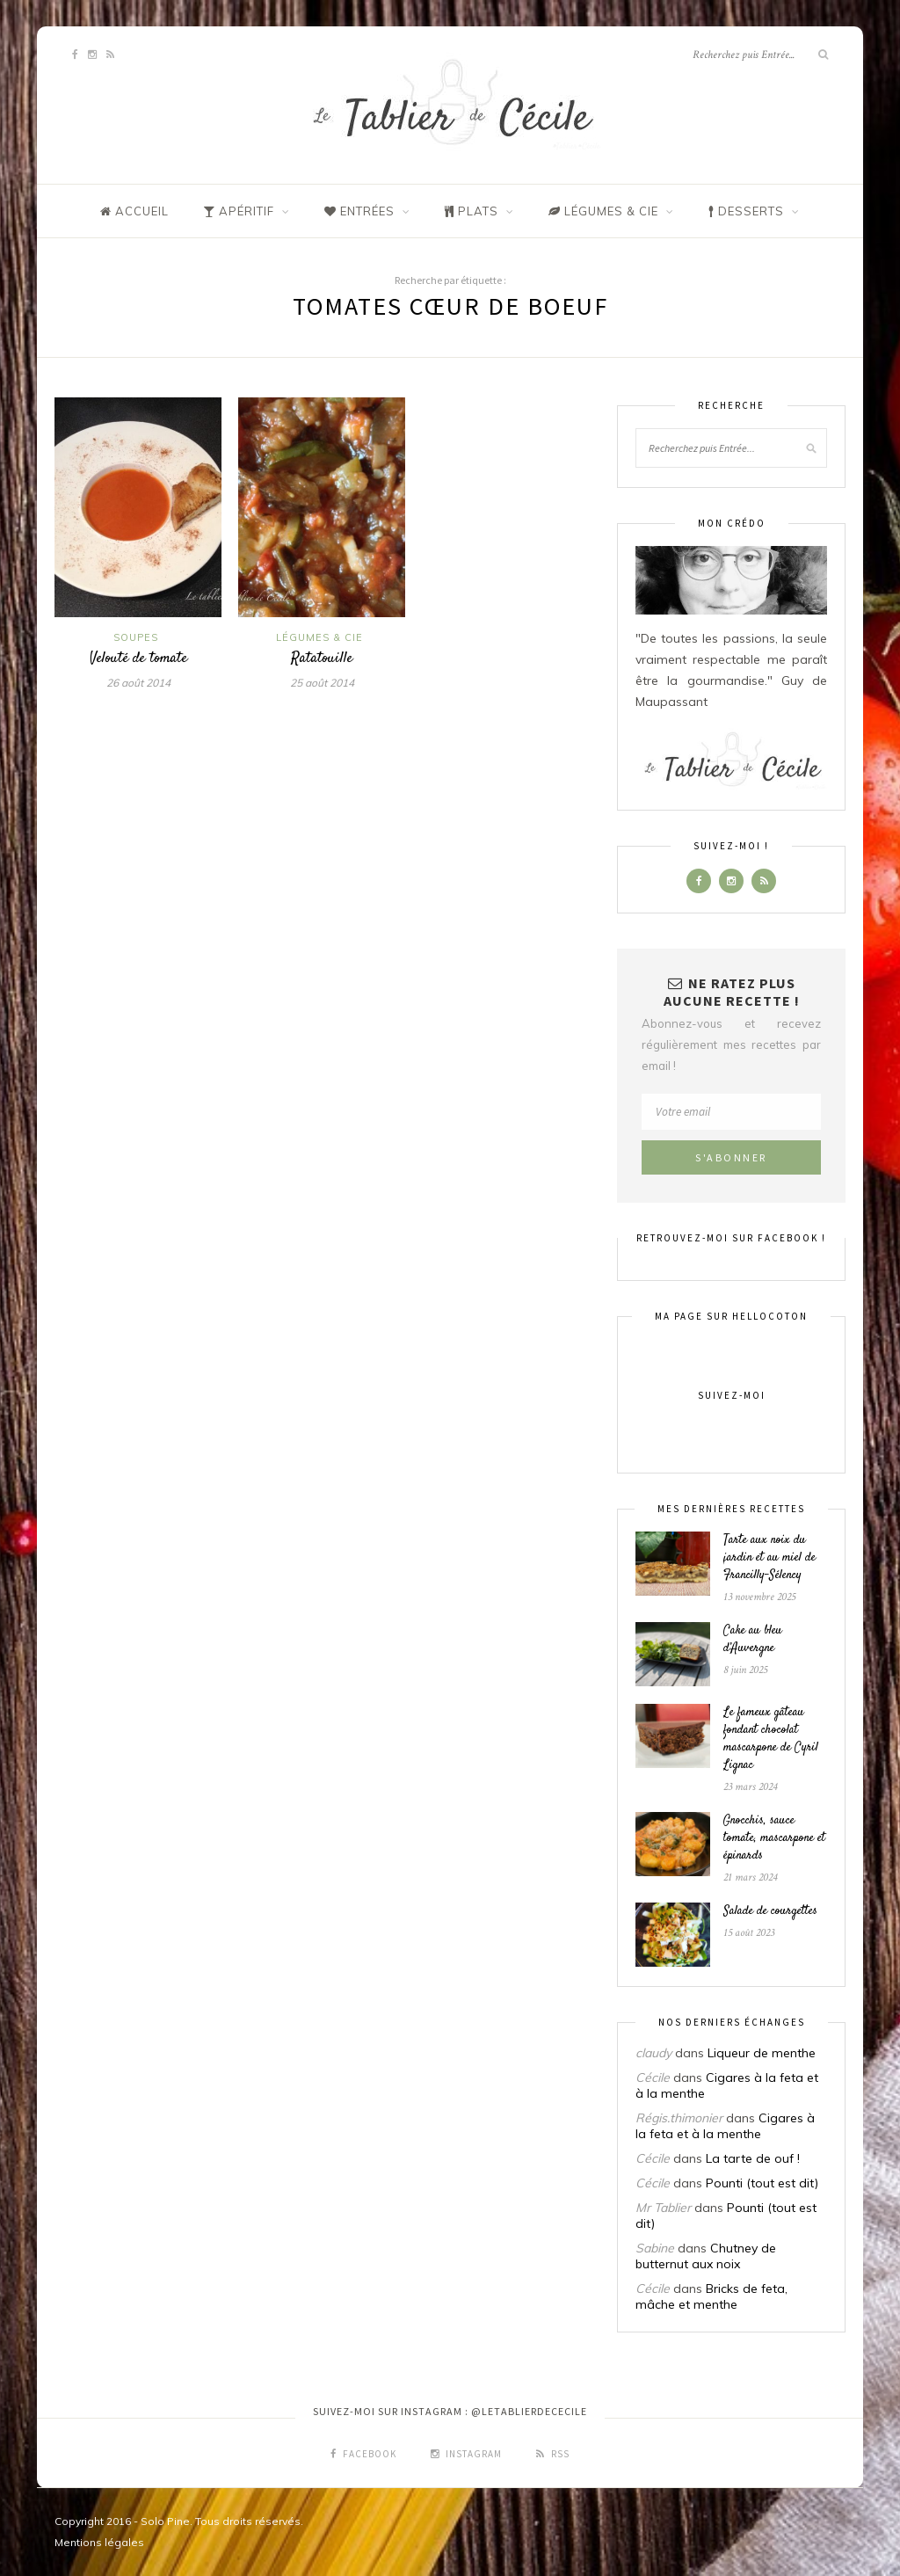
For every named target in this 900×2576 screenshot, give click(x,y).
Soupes (135, 637)
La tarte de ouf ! (753, 2158)
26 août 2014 (138, 682)
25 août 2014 (322, 682)
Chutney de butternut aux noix (705, 2256)
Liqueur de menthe (762, 2053)
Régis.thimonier (678, 2118)
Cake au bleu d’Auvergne (752, 1639)
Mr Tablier (663, 2208)
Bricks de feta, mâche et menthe (711, 2296)
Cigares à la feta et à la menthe (725, 2126)
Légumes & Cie (319, 637)
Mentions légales (99, 2542)
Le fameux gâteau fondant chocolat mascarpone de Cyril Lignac (770, 1739)
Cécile (652, 2077)
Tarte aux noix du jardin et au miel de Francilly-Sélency (769, 1558)
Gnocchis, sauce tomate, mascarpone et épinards (774, 1838)
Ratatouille (321, 658)
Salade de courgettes (770, 1911)
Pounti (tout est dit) (762, 2183)
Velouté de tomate (138, 658)
